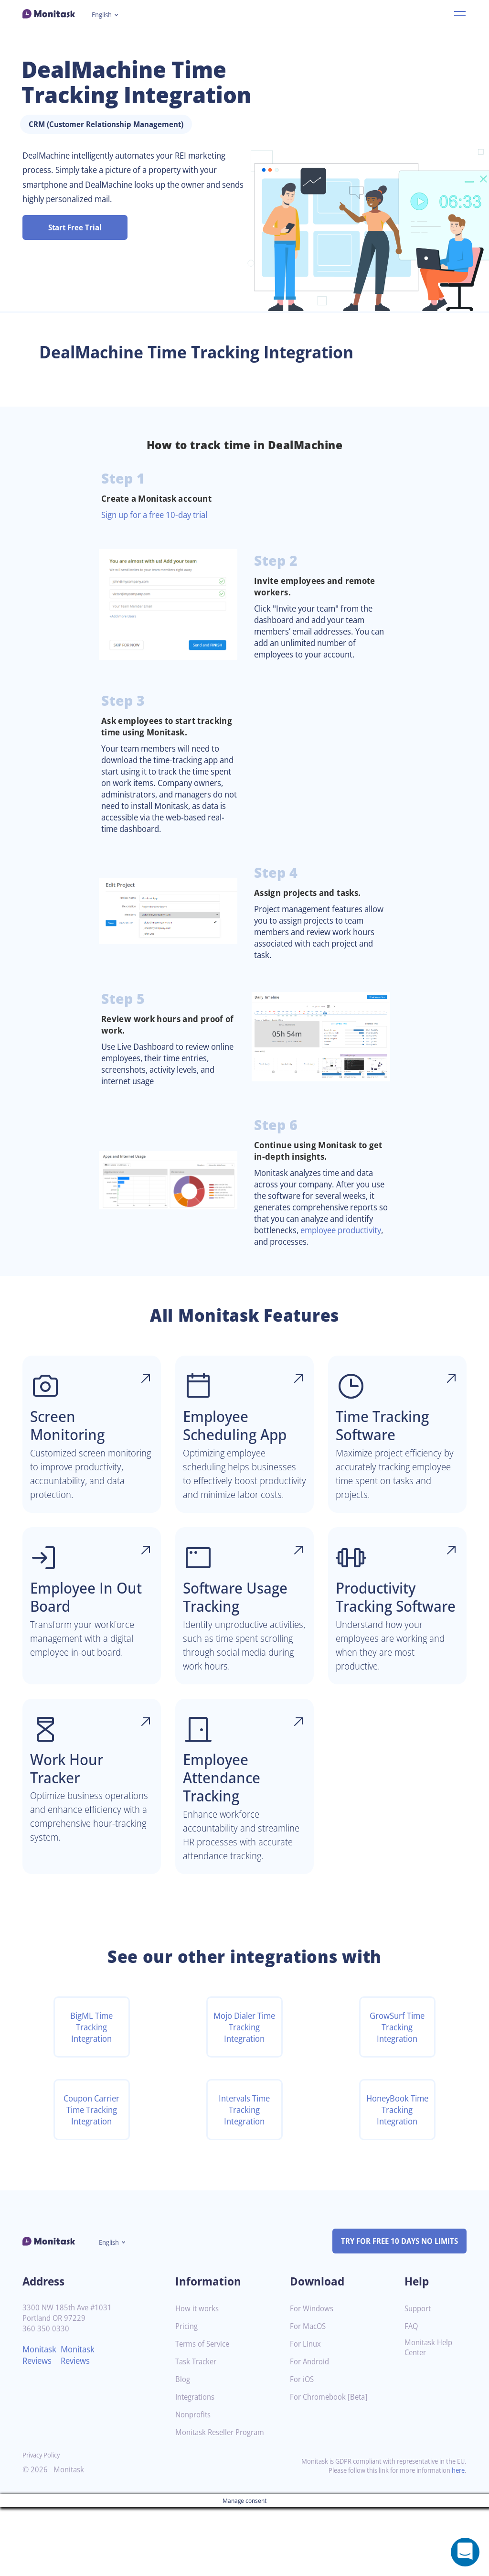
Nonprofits (194, 2484)
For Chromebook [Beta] (331, 2466)
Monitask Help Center (430, 2416)
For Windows (313, 2377)
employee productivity (299, 1258)
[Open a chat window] (465, 2552)
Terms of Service (204, 2413)
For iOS (303, 2448)
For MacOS (309, 2395)
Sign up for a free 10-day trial (159, 514)
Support (418, 2377)
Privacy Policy (43, 2523)
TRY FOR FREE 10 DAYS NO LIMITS (395, 2310)
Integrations (196, 2466)
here (457, 2539)
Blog (183, 2448)
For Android (311, 2430)
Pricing (187, 2395)
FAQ (411, 2395)
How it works (198, 2377)
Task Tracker (197, 2430)
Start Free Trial (75, 227)
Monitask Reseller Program (223, 2501)
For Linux (306, 2413)
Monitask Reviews (40, 2423)
